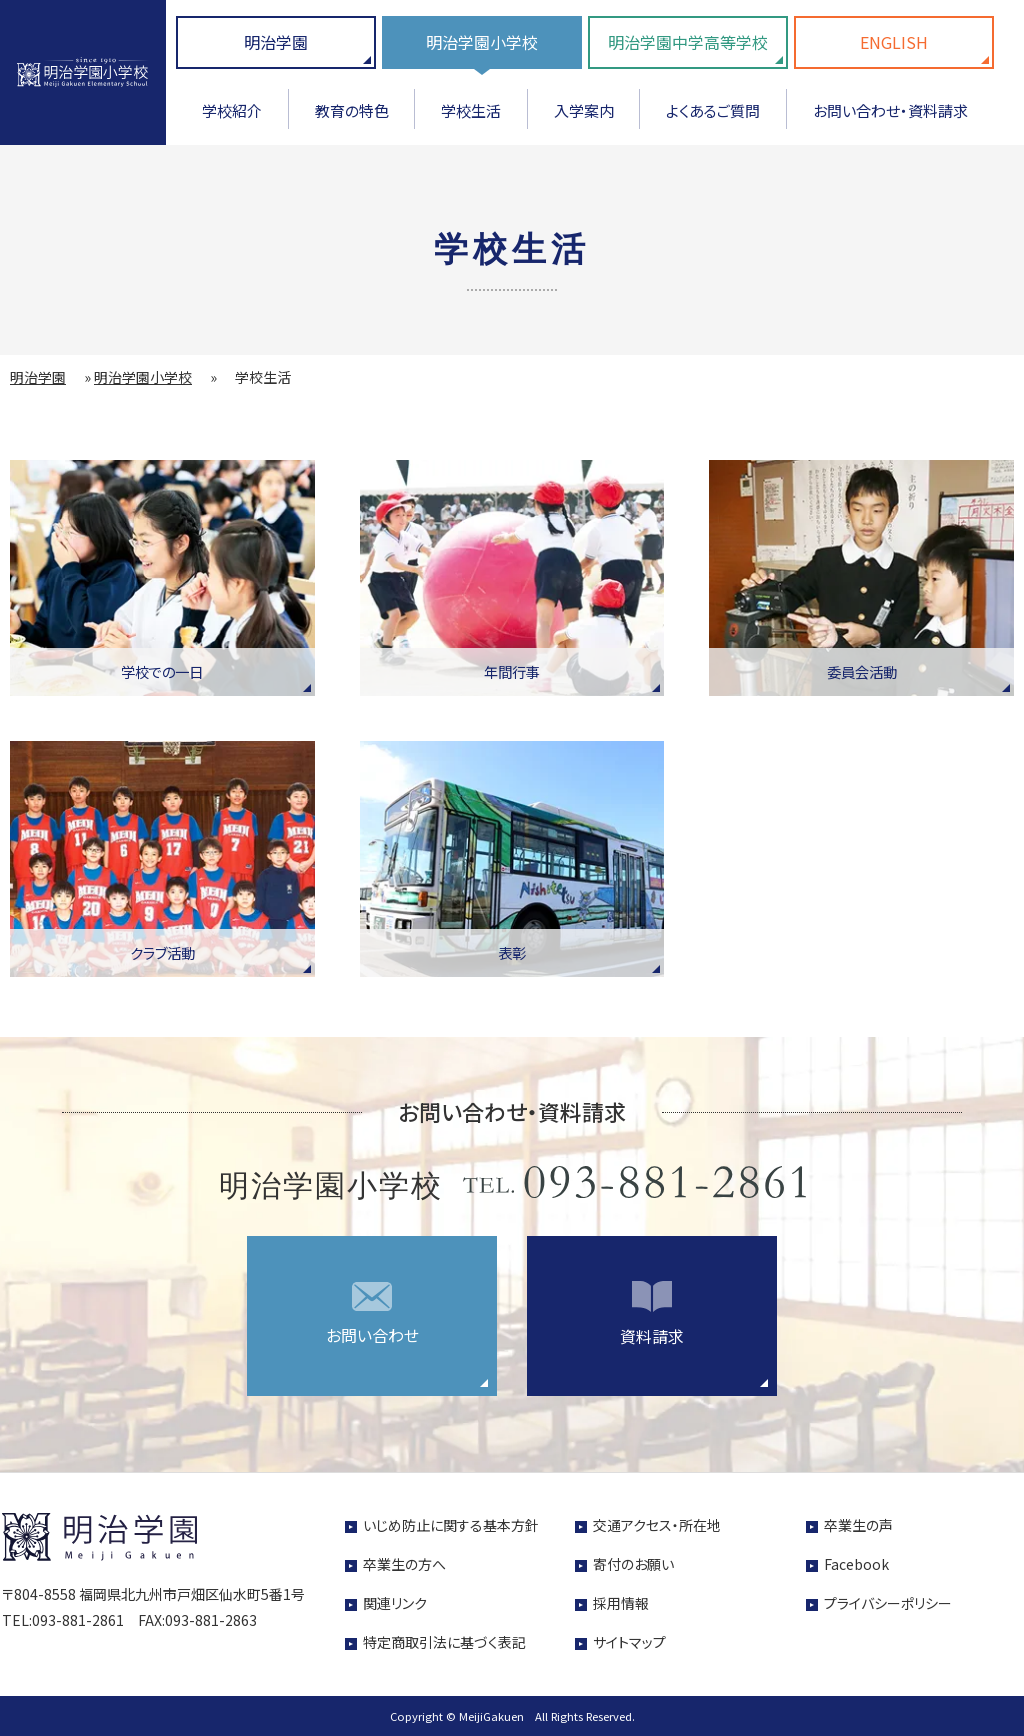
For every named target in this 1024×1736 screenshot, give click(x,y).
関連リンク (395, 1603)
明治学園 (276, 42)
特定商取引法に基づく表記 (444, 1642)
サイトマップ (629, 1642)
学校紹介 (232, 110)
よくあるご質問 (713, 110)
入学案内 (584, 110)
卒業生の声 (858, 1525)
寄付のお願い (633, 1564)
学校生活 (471, 110)
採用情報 (621, 1603)
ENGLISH (894, 42)
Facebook (856, 1564)
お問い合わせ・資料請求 (890, 110)
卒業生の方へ (404, 1564)
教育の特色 (352, 110)
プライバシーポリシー (888, 1603)
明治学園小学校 (482, 42)
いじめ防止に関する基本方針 (451, 1525)
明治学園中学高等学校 (688, 42)
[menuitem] (232, 117)
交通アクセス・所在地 (657, 1525)
